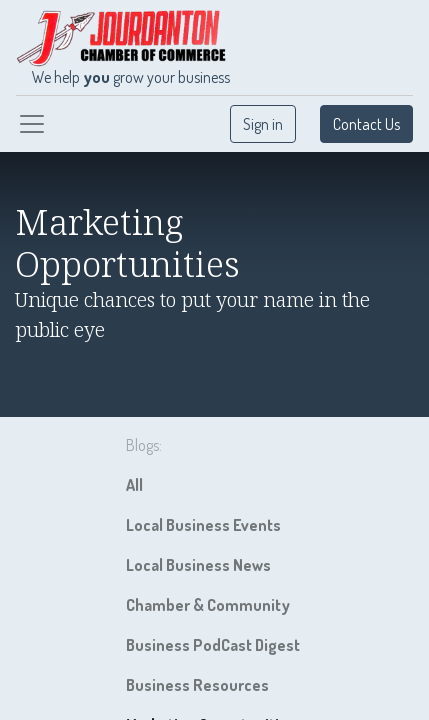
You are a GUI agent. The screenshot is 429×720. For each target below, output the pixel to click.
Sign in (263, 124)
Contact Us (366, 124)
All (134, 485)
